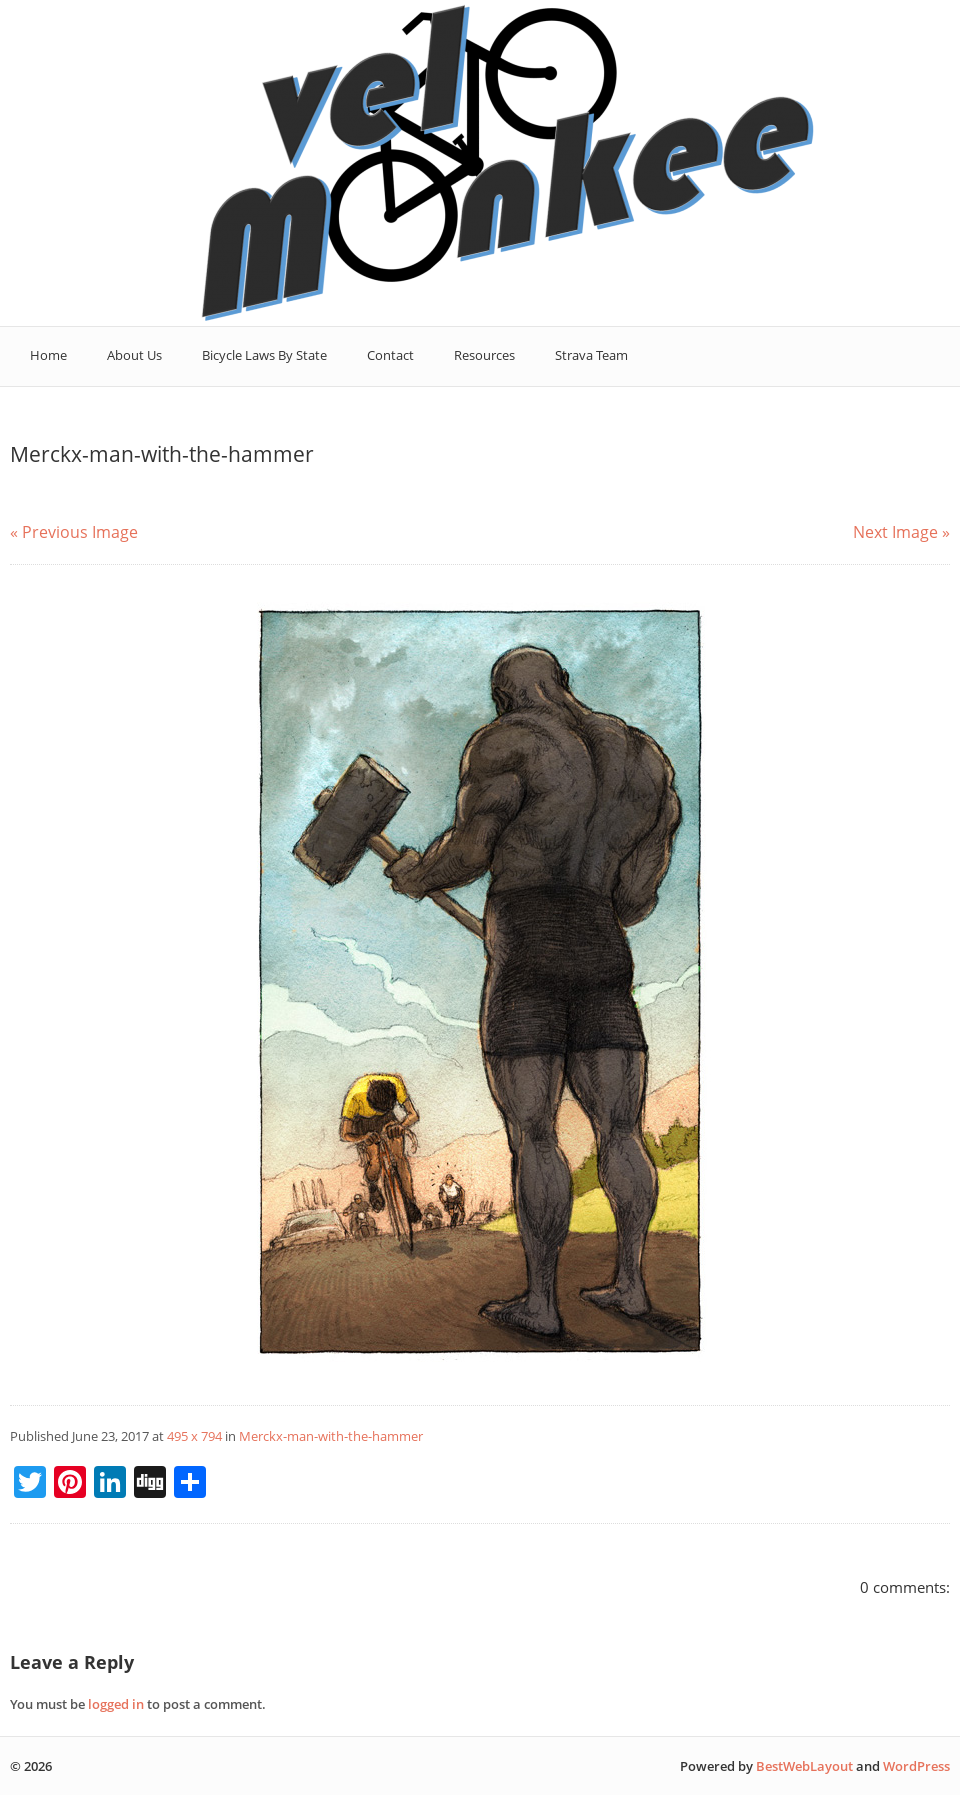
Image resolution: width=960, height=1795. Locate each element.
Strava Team (591, 355)
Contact (390, 355)
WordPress (916, 1766)
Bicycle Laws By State (264, 355)
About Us (134, 355)
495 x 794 (194, 1436)
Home (48, 355)
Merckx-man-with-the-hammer (331, 1436)
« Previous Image (74, 532)
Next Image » (901, 532)
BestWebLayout (804, 1766)
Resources (484, 355)
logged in (116, 1704)
